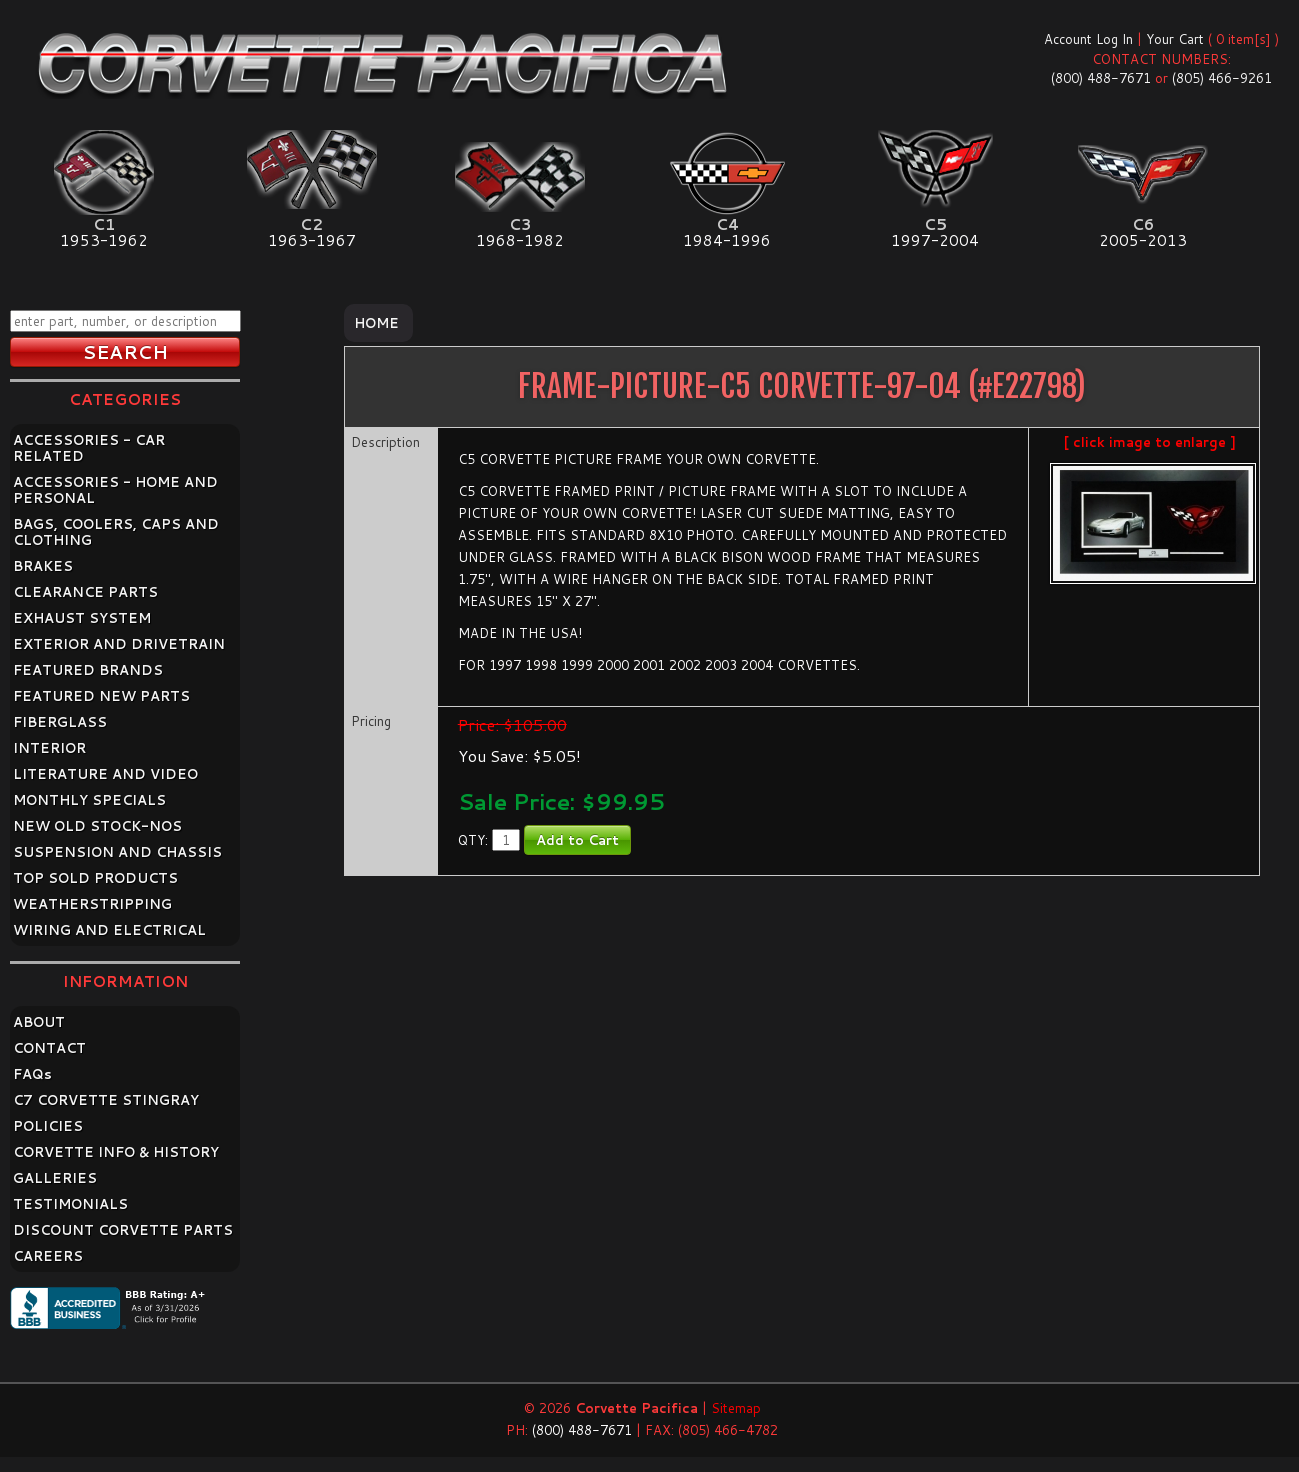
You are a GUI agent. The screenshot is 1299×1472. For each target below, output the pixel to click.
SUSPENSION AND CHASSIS (117, 852)
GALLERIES (55, 1178)
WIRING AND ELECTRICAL (109, 930)
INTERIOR (49, 748)
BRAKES (43, 566)
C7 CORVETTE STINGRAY (106, 1100)
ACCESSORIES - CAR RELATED (89, 448)
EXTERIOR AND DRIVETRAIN (119, 644)
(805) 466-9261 (1222, 78)
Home (376, 323)
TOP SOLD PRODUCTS (95, 878)
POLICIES (48, 1126)
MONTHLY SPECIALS (89, 800)
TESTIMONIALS (70, 1204)
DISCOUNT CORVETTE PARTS (123, 1230)
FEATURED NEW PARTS (101, 696)
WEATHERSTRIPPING (92, 904)
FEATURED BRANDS (88, 670)
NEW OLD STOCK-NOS (97, 826)
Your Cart (1175, 39)
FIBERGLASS (60, 722)
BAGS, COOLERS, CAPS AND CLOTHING (116, 532)
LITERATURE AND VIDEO (105, 774)
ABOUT (39, 1022)
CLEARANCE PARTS (85, 592)
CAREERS (48, 1256)
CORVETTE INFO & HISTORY (116, 1152)
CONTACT (49, 1048)
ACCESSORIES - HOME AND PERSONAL (115, 490)
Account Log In (1088, 39)
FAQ (32, 1074)
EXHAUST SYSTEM (82, 618)
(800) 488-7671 (1101, 78)
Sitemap (736, 1408)
